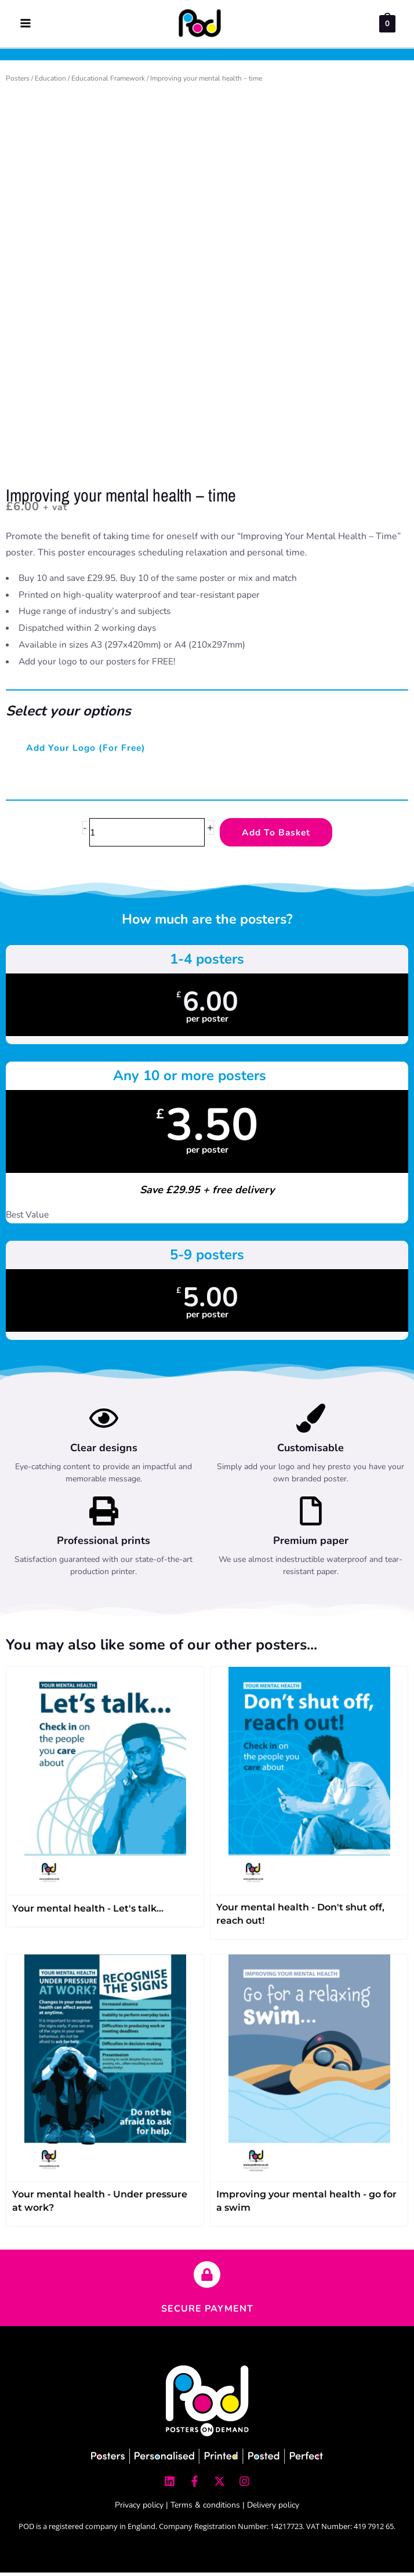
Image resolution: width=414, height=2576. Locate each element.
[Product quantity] (147, 835)
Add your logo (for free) (86, 750)
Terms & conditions (205, 2508)
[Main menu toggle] (25, 24)
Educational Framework (108, 81)
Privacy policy (139, 2508)
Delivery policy (273, 2508)
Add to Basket (276, 835)
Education (50, 81)
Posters (18, 81)
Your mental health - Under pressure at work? (99, 2204)
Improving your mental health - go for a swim (306, 2204)
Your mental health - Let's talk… (88, 1911)
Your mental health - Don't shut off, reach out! (300, 1917)
